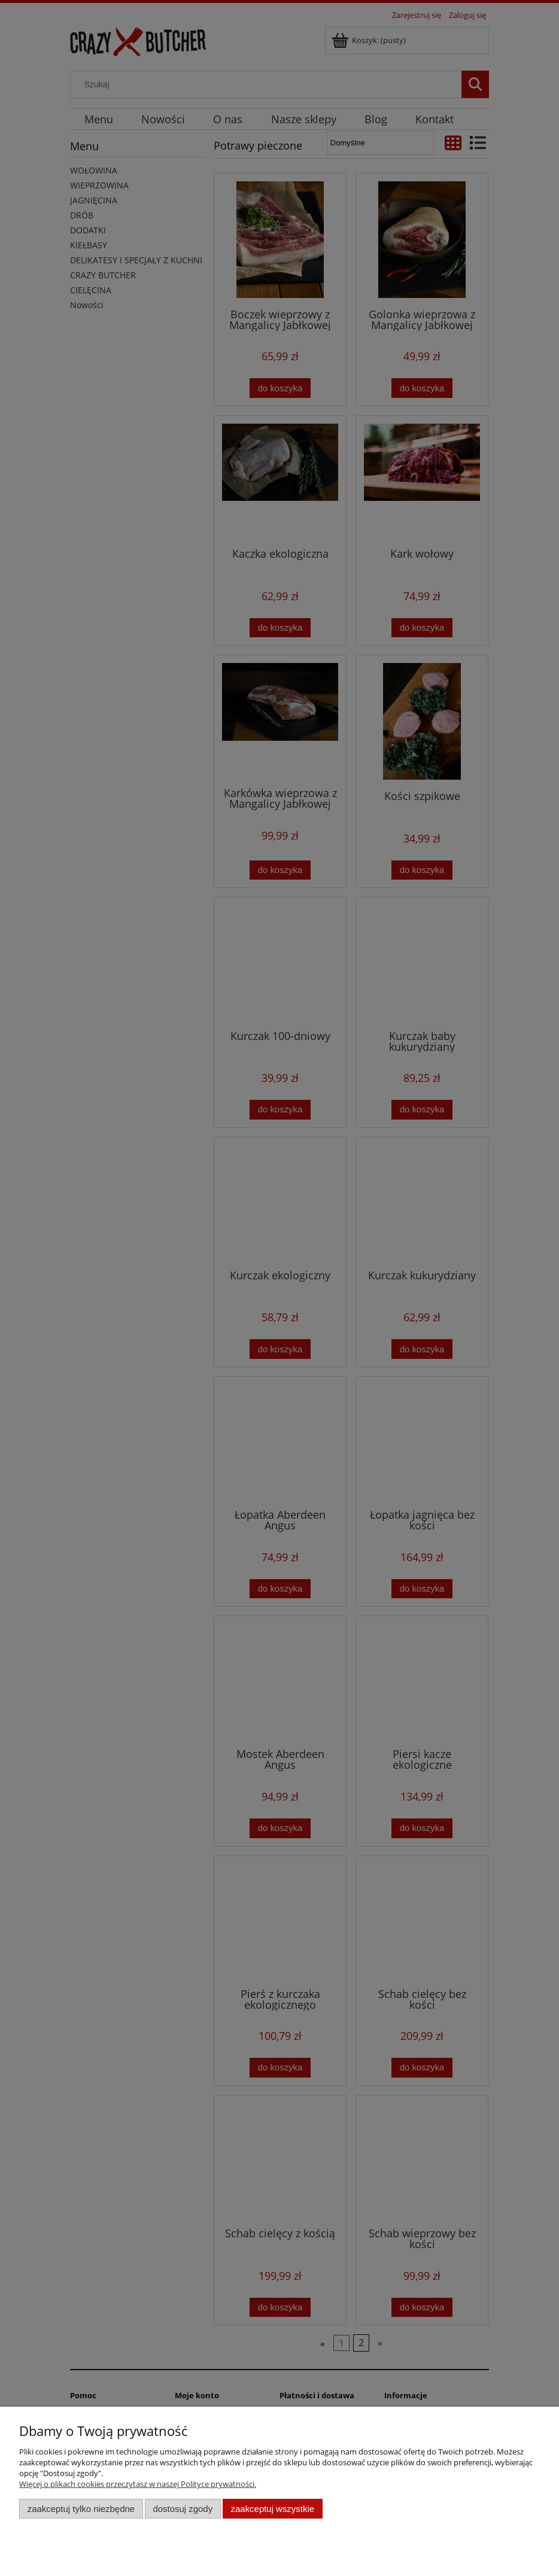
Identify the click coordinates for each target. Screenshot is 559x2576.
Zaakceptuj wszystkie (272, 2509)
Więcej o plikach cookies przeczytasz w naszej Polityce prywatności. (137, 2483)
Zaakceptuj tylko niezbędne (81, 2509)
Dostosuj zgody (182, 2509)
